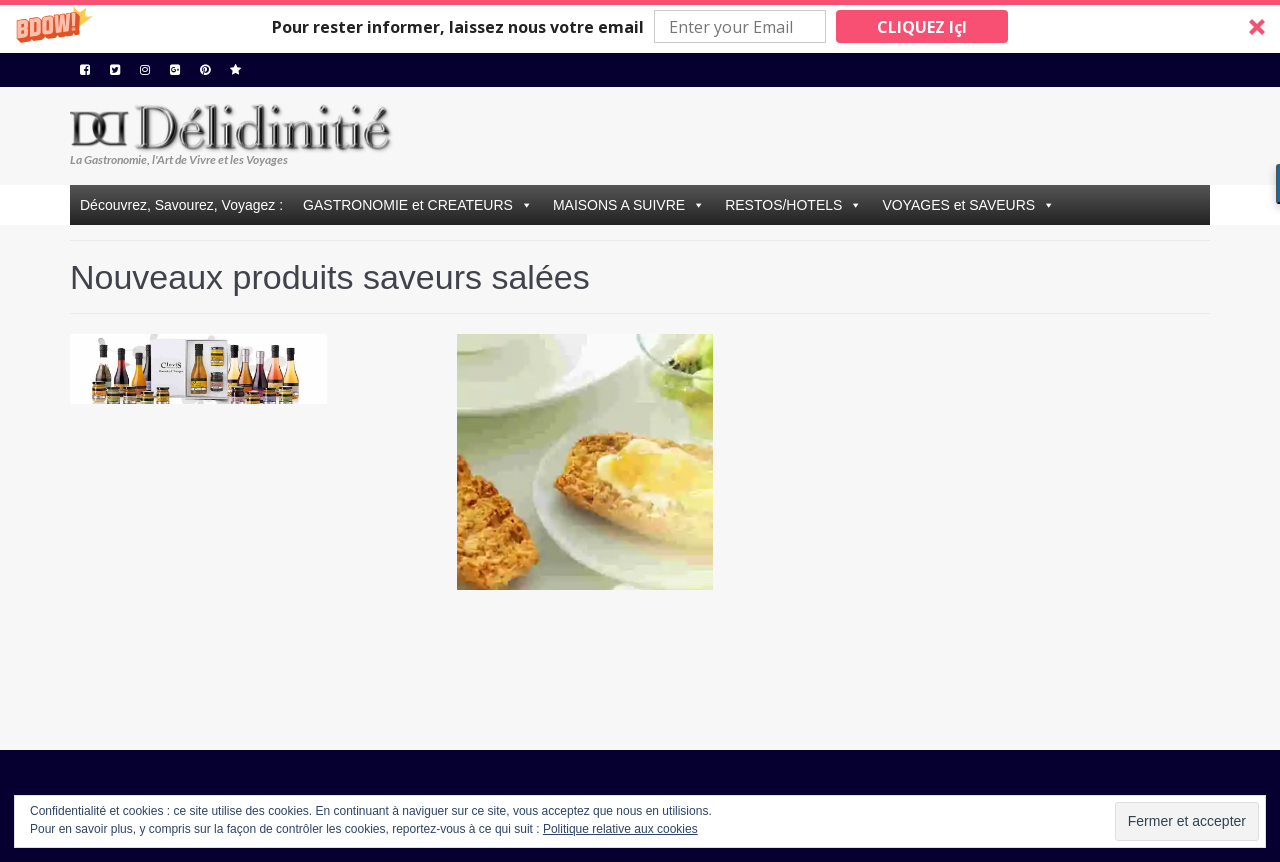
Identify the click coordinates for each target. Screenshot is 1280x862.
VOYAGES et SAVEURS (958, 205)
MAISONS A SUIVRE (619, 205)
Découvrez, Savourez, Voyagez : (181, 205)
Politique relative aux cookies (620, 829)
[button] (640, 26)
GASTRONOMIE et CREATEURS (408, 205)
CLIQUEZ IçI (922, 27)
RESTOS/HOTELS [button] (783, 205)
